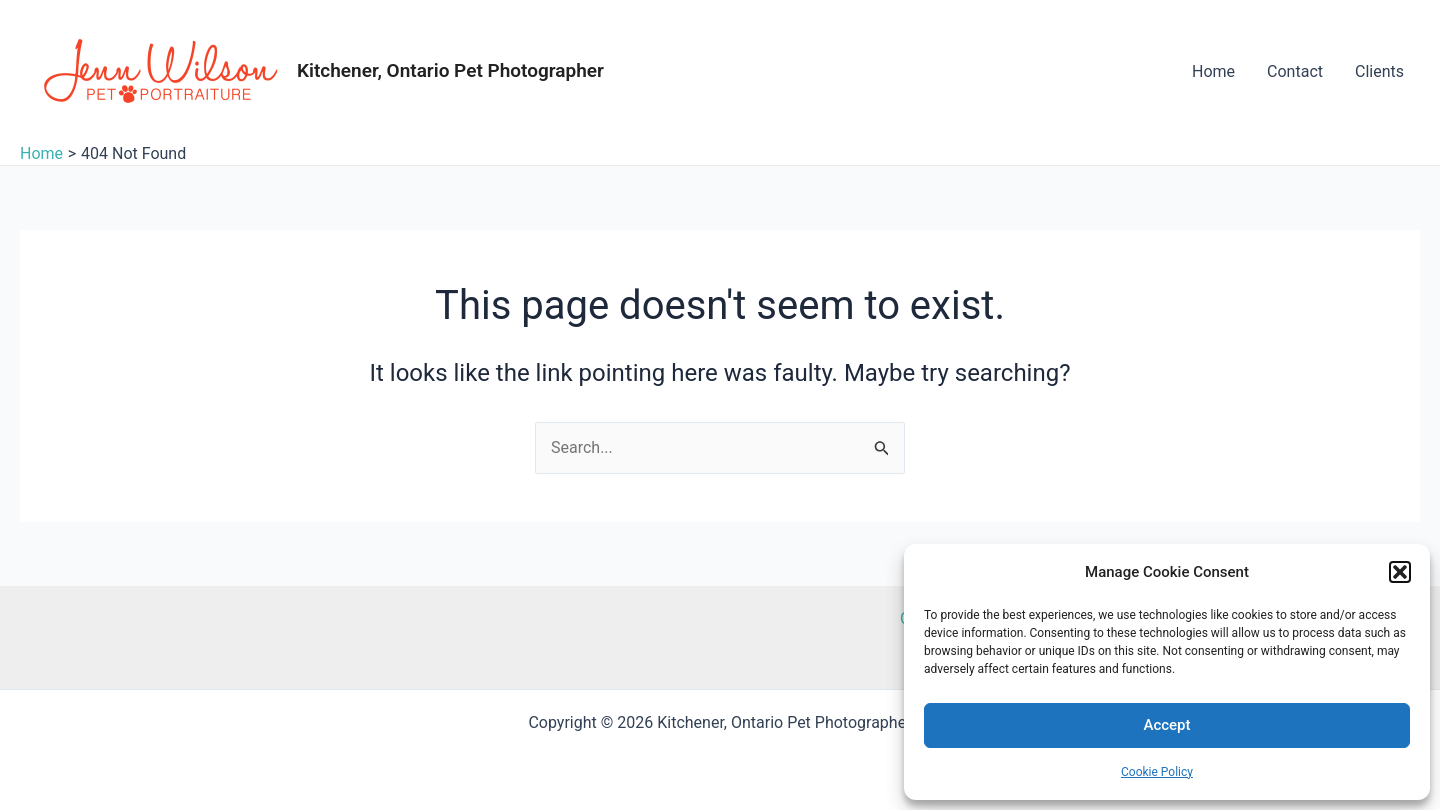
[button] (1400, 572)
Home (1213, 71)
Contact (1295, 71)
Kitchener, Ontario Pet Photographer (450, 70)
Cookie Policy (1157, 772)
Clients (1379, 71)
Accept (1166, 725)
